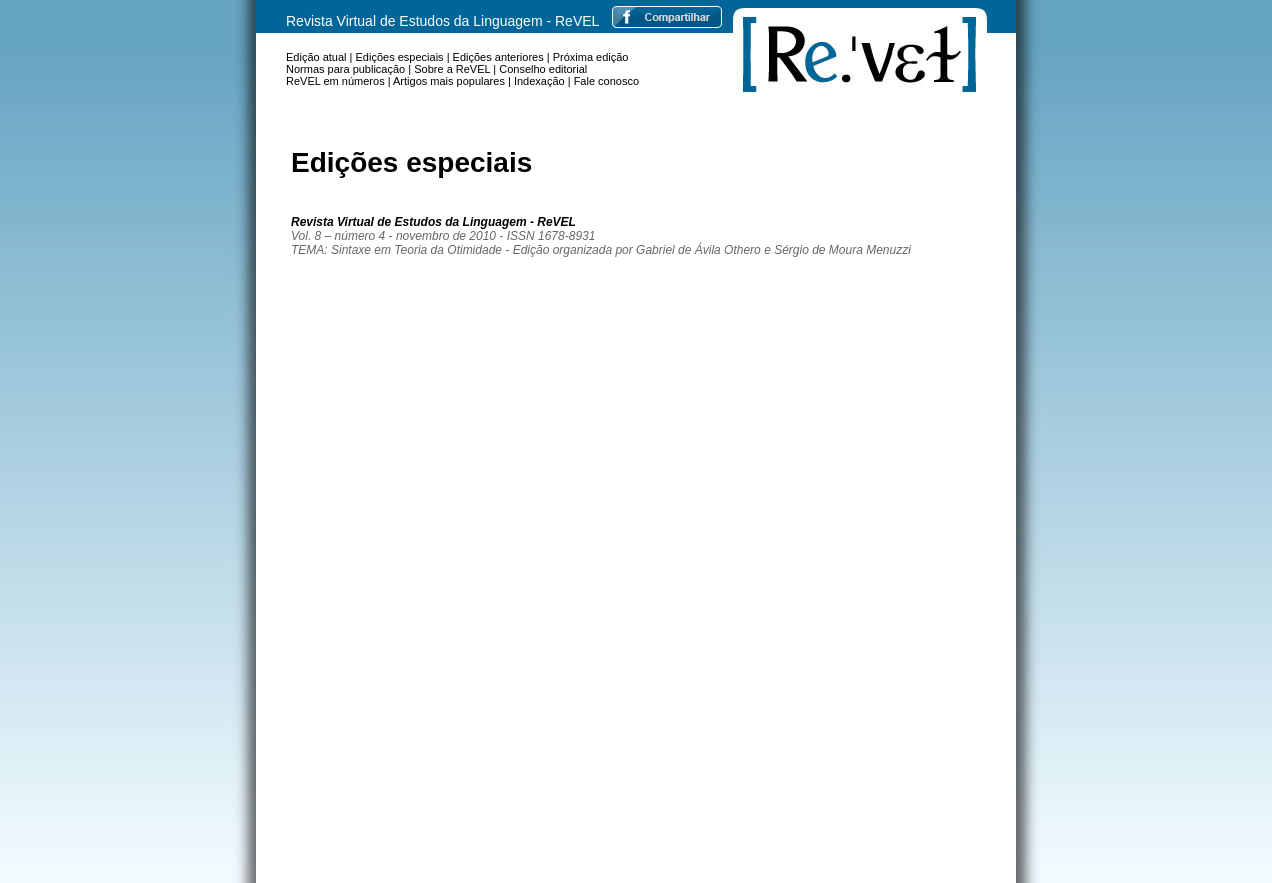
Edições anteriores (498, 57)
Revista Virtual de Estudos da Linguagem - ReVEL (442, 21)
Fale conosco (606, 81)
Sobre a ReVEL (452, 69)
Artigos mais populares (449, 81)
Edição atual (316, 57)
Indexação (539, 81)
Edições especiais (400, 57)
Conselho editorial (543, 69)
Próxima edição (591, 57)
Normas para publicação (345, 69)
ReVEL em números (335, 81)
